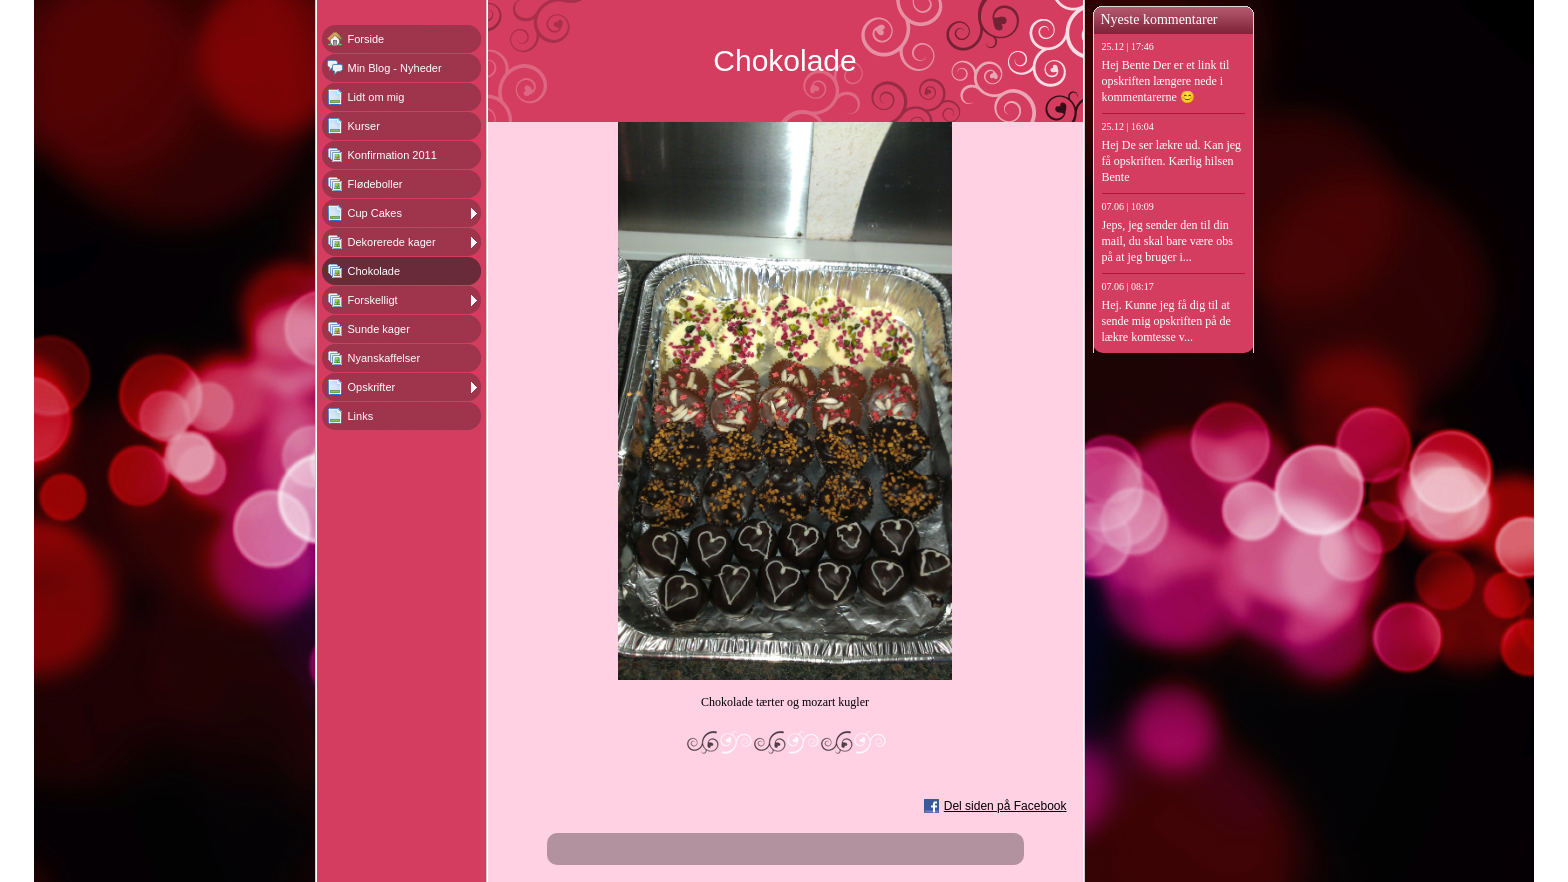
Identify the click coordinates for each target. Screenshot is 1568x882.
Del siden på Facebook (1005, 806)
